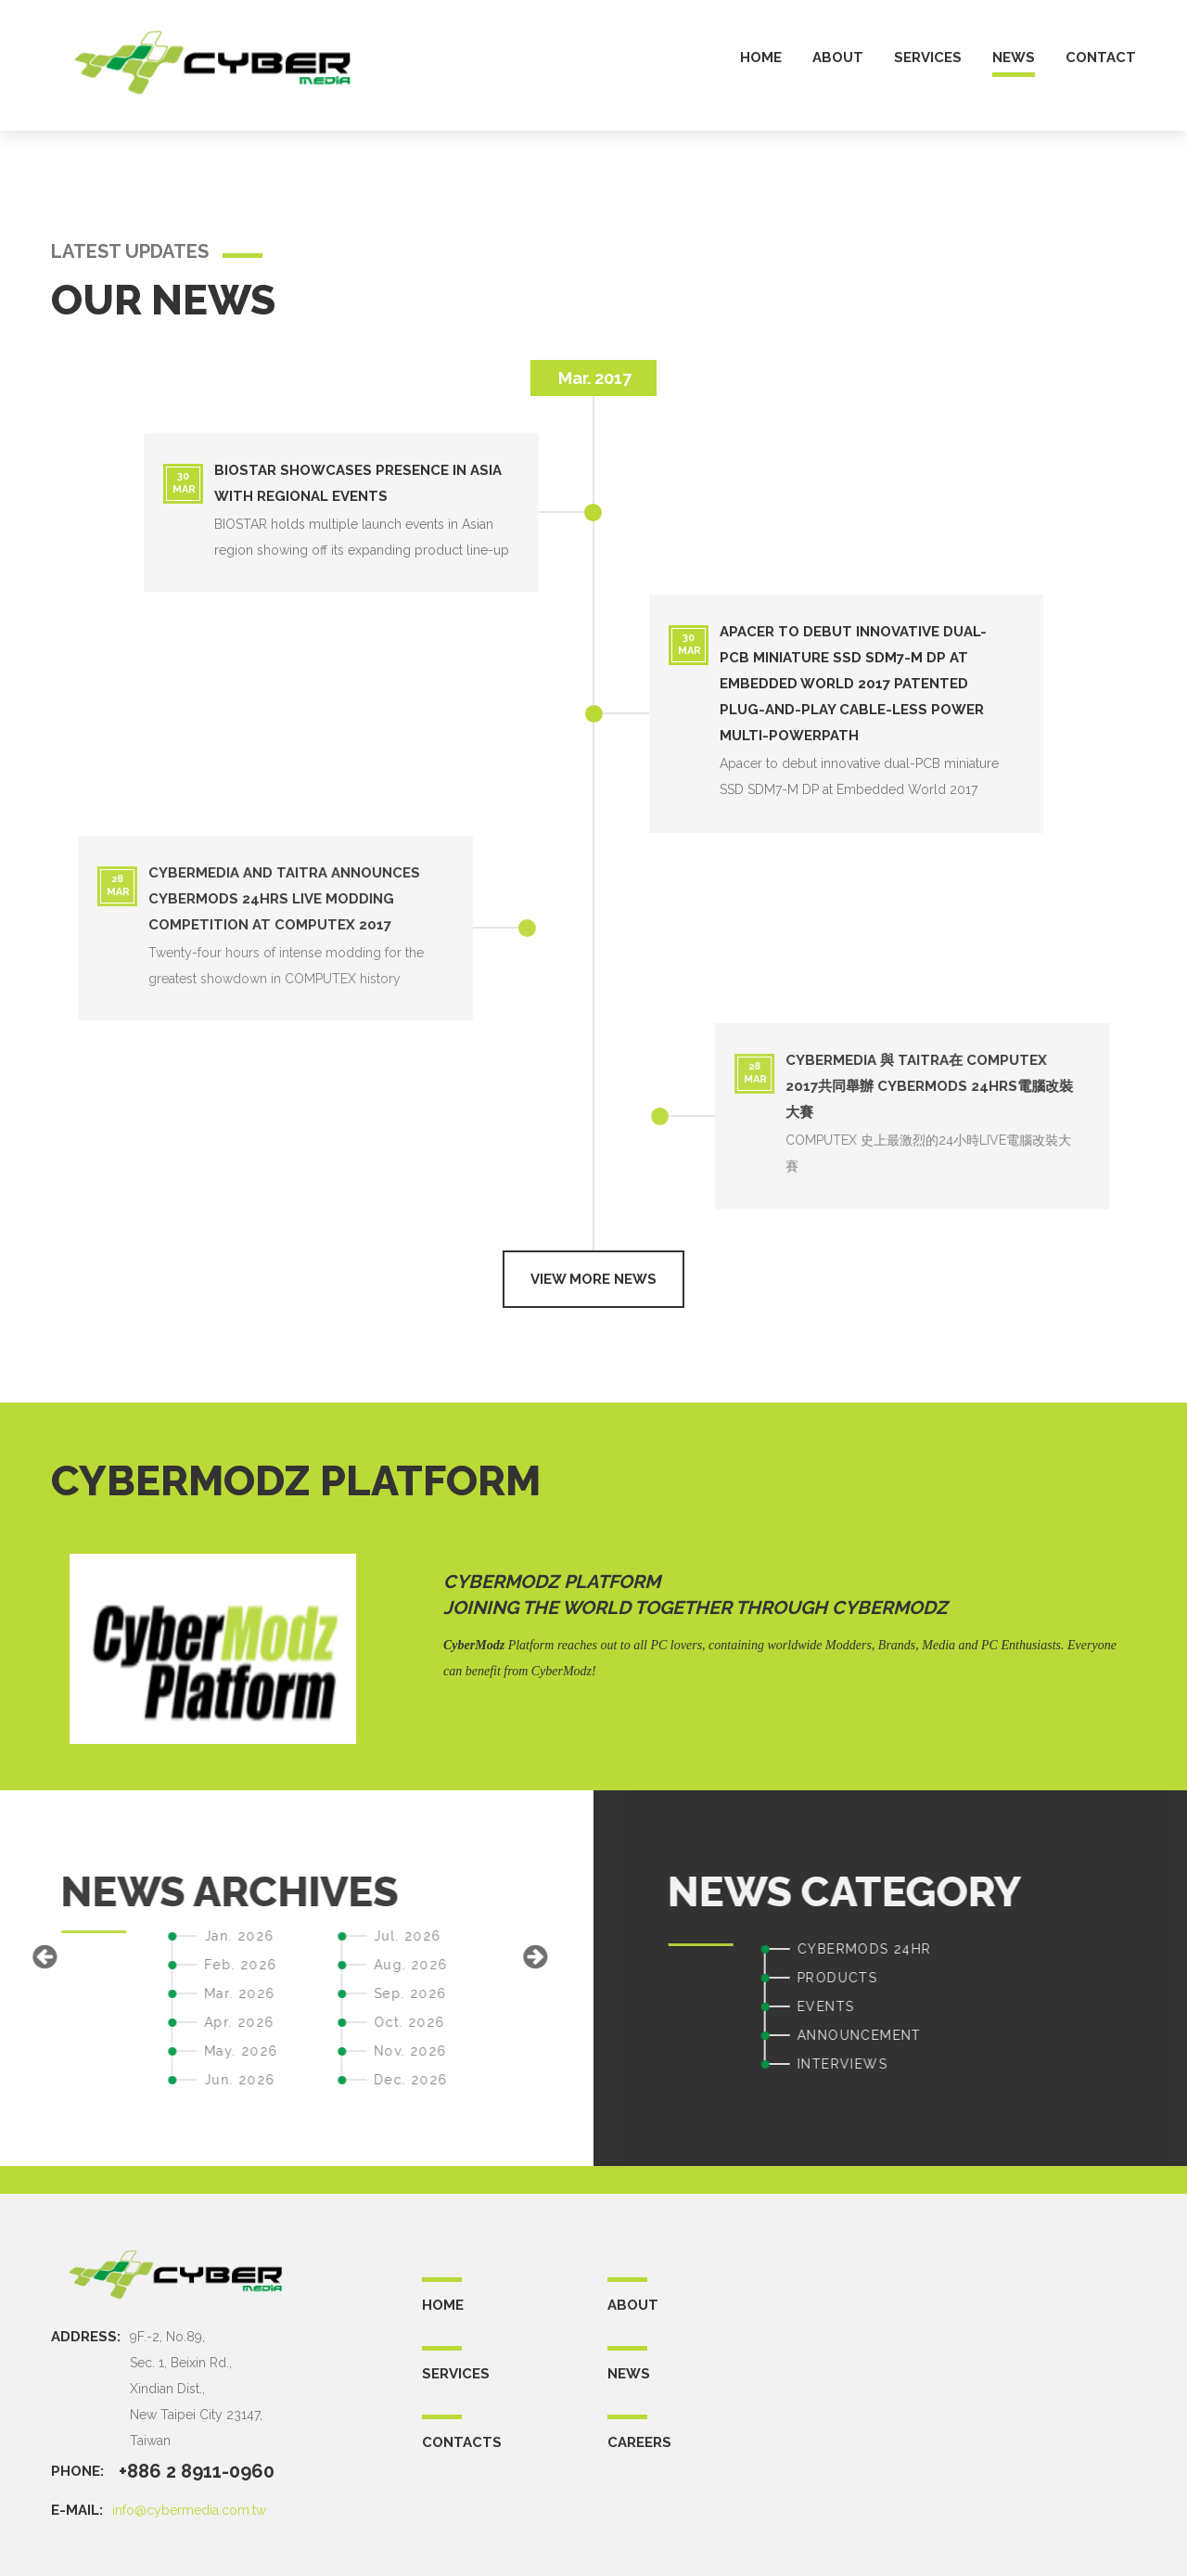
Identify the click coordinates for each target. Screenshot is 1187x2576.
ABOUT (632, 2305)
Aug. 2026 (122, 1964)
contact (1101, 58)
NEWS (628, 2373)
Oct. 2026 (121, 2022)
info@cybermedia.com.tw (189, 2510)
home (761, 58)
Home (443, 2305)
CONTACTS (462, 2442)
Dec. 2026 (122, 2079)
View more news (593, 1279)
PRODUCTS (1126, 1977)
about (837, 58)
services (928, 58)
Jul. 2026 (119, 1936)
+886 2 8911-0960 (196, 2471)
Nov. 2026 (122, 2051)
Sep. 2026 (122, 1993)
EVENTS (1114, 2006)
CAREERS (639, 2442)
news (1013, 58)
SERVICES (456, 2373)
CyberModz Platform (551, 1581)
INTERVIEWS (1131, 2064)
